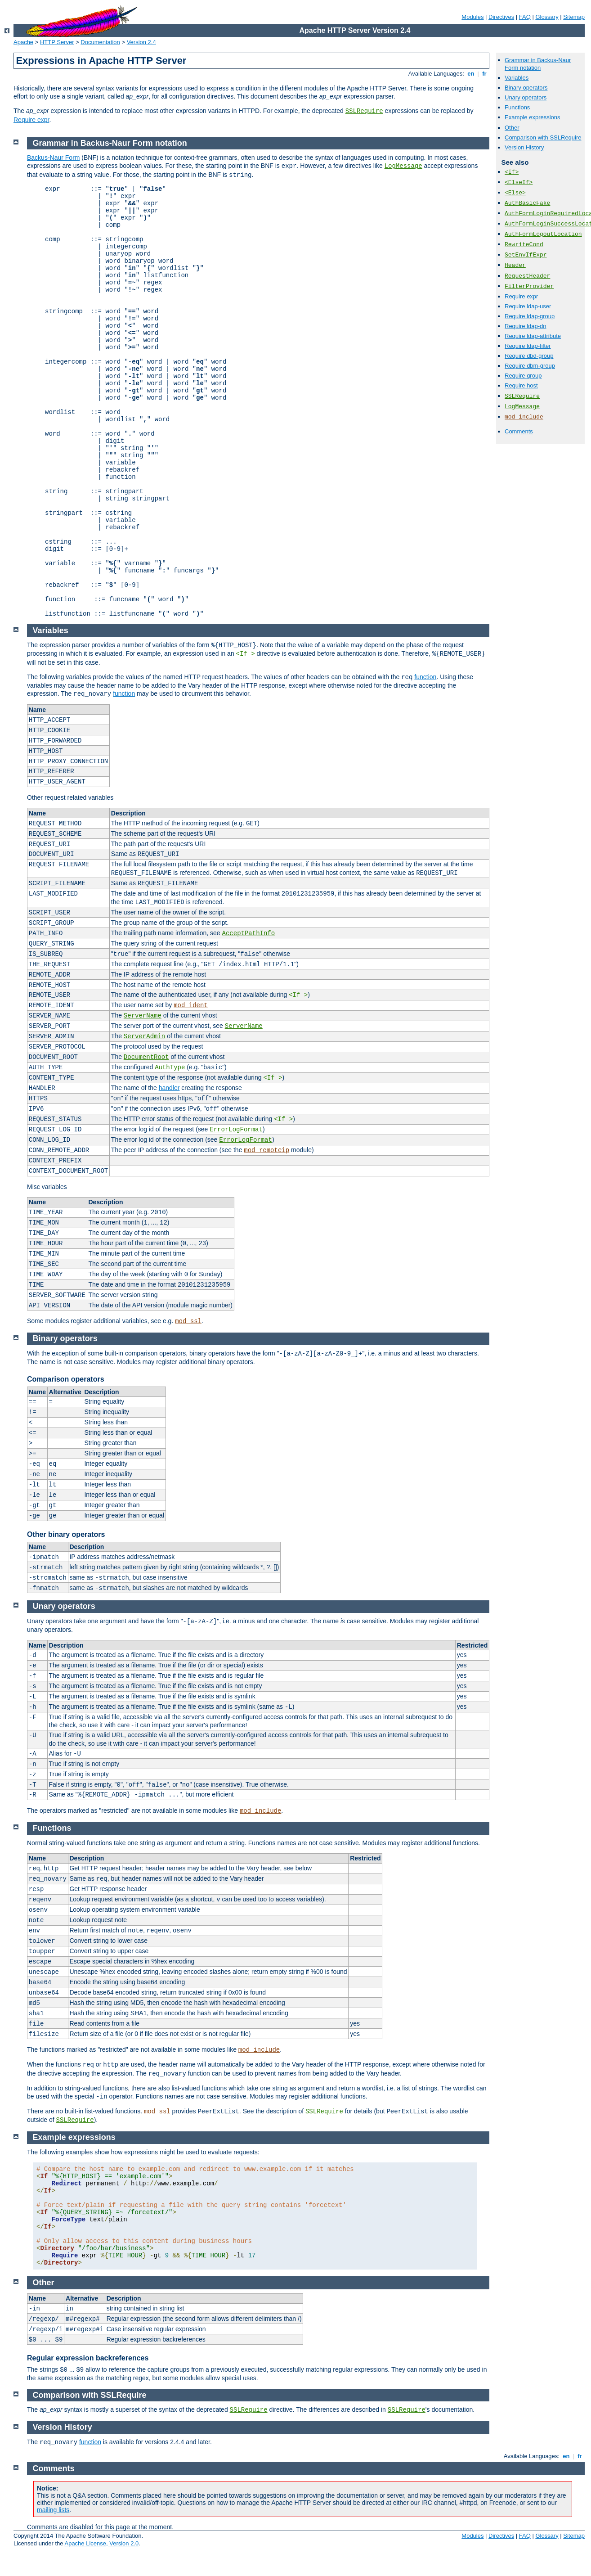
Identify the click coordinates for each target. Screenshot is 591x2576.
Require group (523, 375)
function (425, 676)
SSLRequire (364, 111)
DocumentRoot (146, 1057)
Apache (23, 42)
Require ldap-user (528, 306)
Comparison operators (65, 1379)
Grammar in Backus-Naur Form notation (538, 64)
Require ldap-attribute (533, 336)
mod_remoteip (266, 1150)
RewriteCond (524, 244)
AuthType (170, 1067)
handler (169, 1087)
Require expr (31, 119)
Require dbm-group (530, 365)
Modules (472, 17)
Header (515, 265)
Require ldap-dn (525, 326)
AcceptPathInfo (248, 933)
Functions (517, 107)
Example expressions (532, 117)
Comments (519, 431)
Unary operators (525, 97)
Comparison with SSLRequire (543, 137)
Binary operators (526, 87)
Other (512, 127)
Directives (501, 17)
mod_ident (191, 1005)
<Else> (515, 192)
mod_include (524, 417)
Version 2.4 (141, 42)
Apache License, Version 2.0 (101, 2543)
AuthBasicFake (527, 203)
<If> (512, 172)
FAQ (525, 17)
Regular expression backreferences (87, 2358)
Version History (524, 147)
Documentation (100, 42)
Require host (521, 385)
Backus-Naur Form (53, 157)
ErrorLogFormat (236, 1129)
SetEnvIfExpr (526, 255)
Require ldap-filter (528, 345)
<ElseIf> (519, 182)
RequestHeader (527, 276)
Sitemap (574, 17)
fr (484, 73)
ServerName (142, 1015)
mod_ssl (188, 1321)
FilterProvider (529, 286)
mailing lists (53, 2509)
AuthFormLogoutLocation (543, 234)
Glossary (546, 17)
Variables (516, 77)
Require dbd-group (529, 355)
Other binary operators (66, 1534)
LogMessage (522, 406)
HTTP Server (57, 42)
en (471, 73)
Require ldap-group (530, 316)
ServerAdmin (144, 1036)
